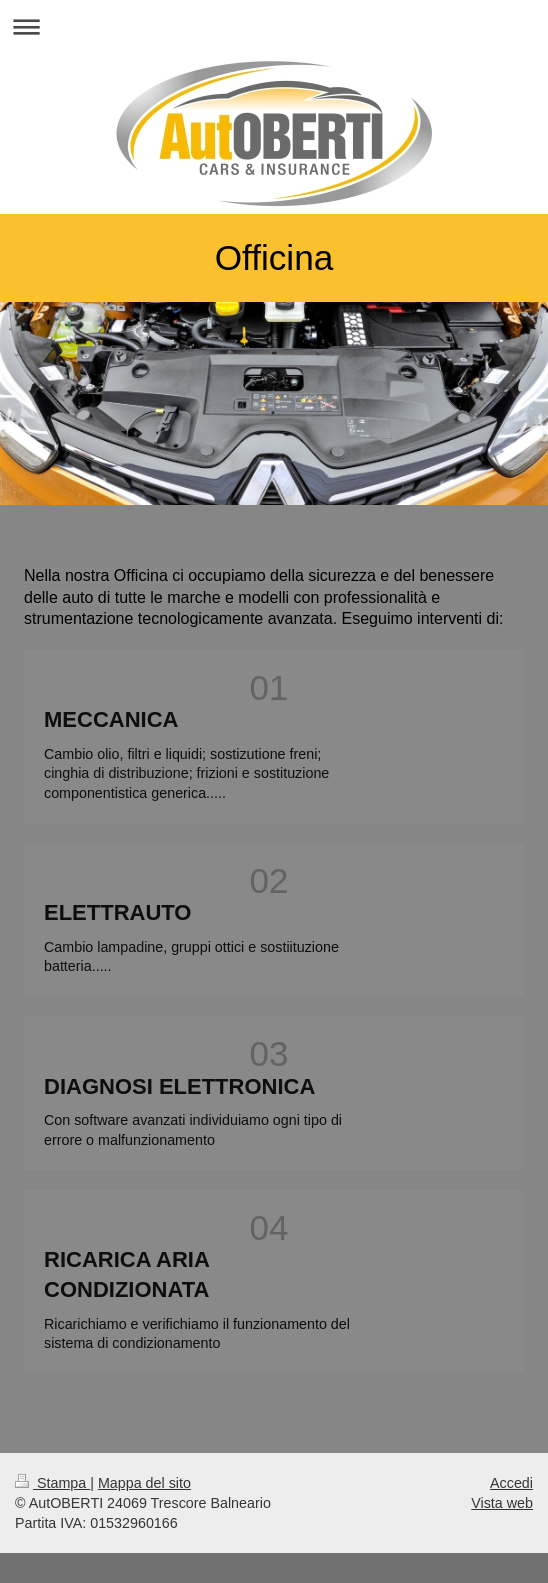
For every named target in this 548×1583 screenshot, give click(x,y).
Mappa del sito (144, 1483)
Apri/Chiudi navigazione (274, 26)
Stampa (52, 1483)
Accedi (511, 1483)
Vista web (502, 1503)
